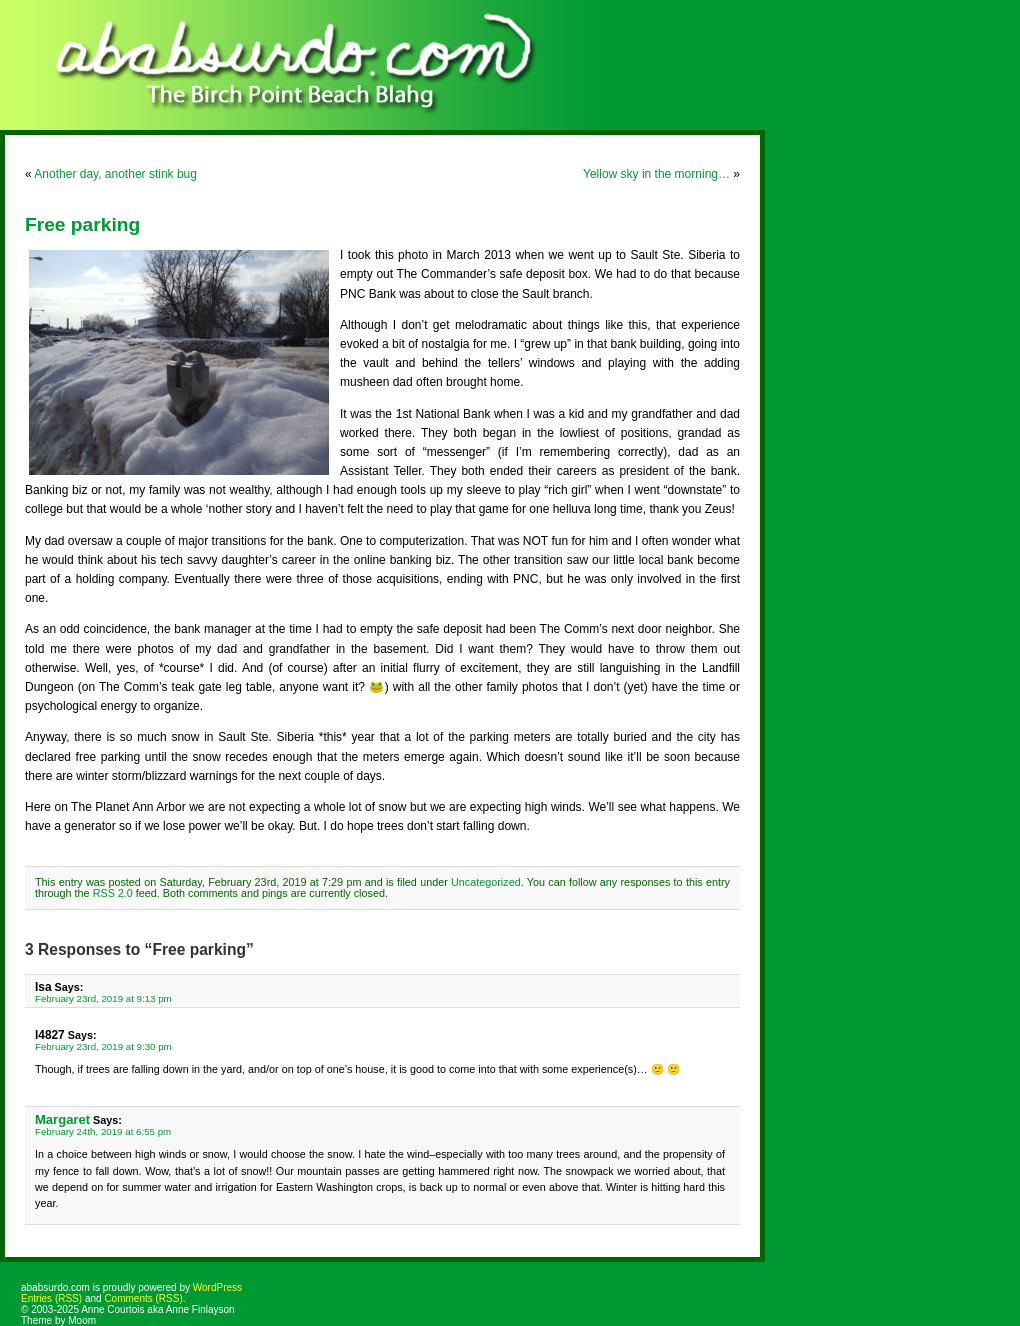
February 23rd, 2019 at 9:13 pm (103, 998)
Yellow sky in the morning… (656, 174)
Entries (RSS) (51, 1298)
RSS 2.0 (113, 893)
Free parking (82, 224)
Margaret (62, 1119)
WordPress (217, 1287)
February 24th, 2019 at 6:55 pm (103, 1131)
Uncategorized (486, 882)
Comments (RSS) (143, 1298)
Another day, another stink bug (115, 174)
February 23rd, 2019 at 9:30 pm (103, 1046)
